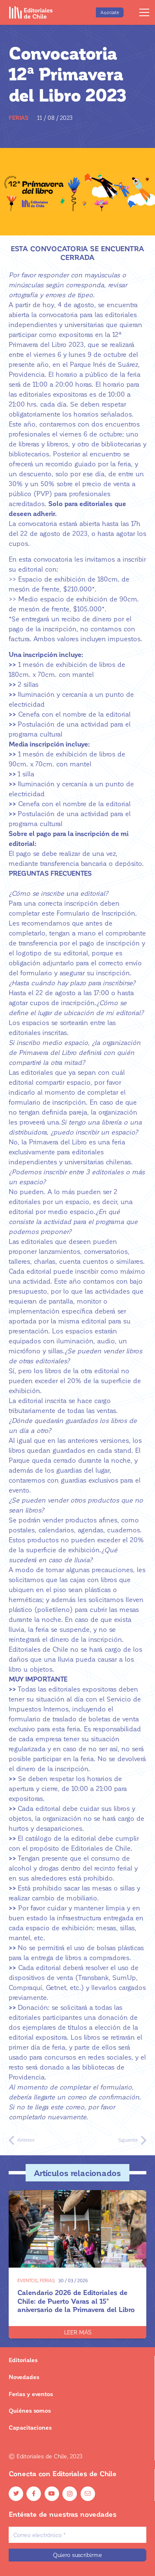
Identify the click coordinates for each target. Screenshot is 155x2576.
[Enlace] (31, 12)
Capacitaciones (30, 2427)
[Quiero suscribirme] (77, 2555)
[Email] (88, 2493)
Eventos (27, 2280)
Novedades (24, 2376)
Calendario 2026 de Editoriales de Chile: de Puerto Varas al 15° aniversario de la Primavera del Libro (76, 2300)
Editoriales (23, 2359)
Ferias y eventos (31, 2393)
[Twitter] (16, 2493)
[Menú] (144, 12)
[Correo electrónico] (77, 2535)
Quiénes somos (30, 2410)
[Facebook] (33, 2493)
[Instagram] (69, 2493)
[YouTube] (52, 2493)
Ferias (19, 117)
